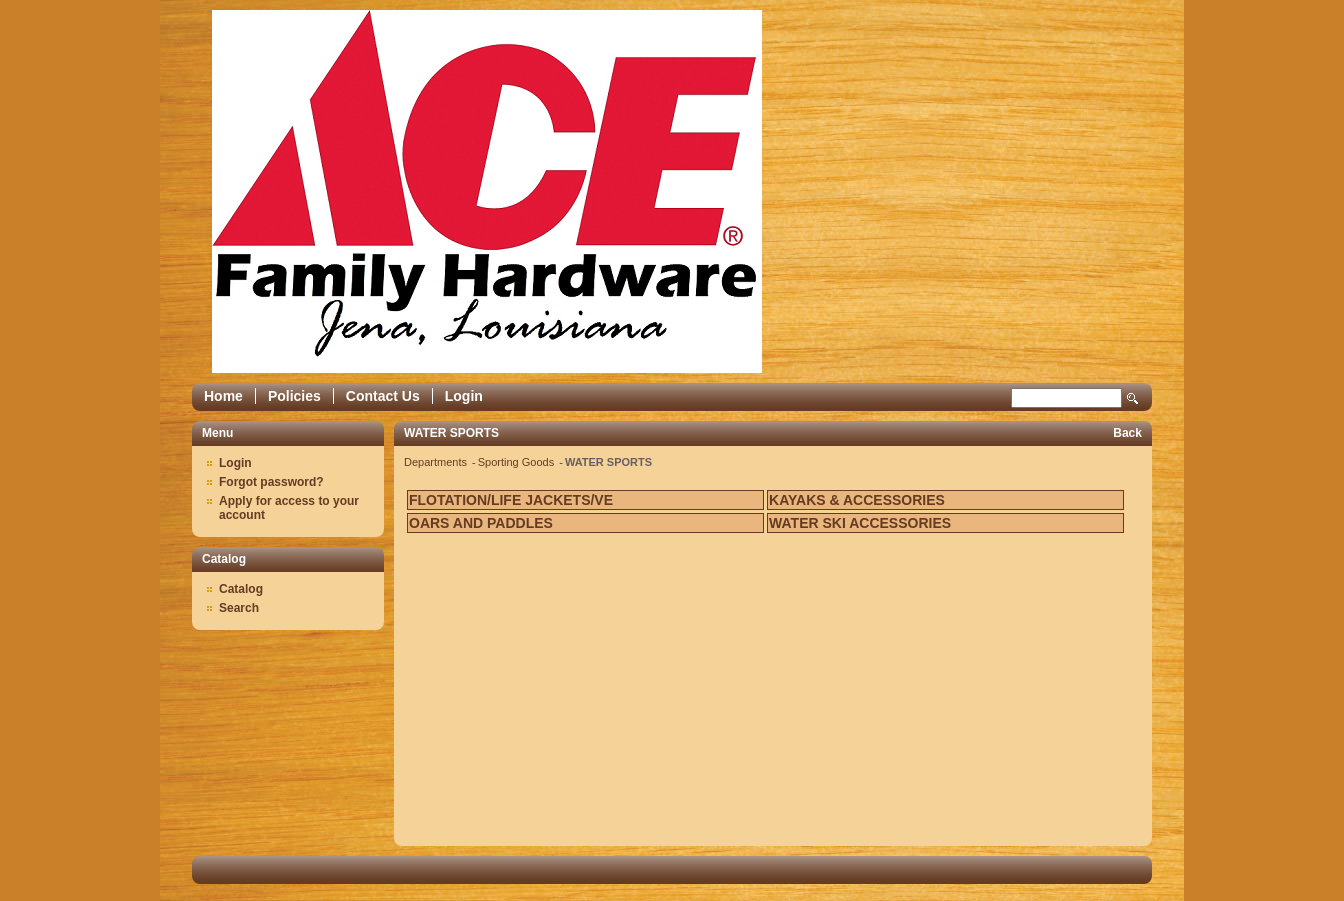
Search (1133, 398)
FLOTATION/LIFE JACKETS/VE (511, 500)
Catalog (241, 589)
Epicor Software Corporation (487, 191)
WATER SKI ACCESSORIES (860, 523)
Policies (294, 396)
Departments (437, 462)
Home (223, 396)
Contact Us (383, 396)
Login (464, 396)
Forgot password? (271, 482)
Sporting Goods (518, 462)
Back (1127, 433)
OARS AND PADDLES (481, 523)
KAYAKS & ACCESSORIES (857, 500)
